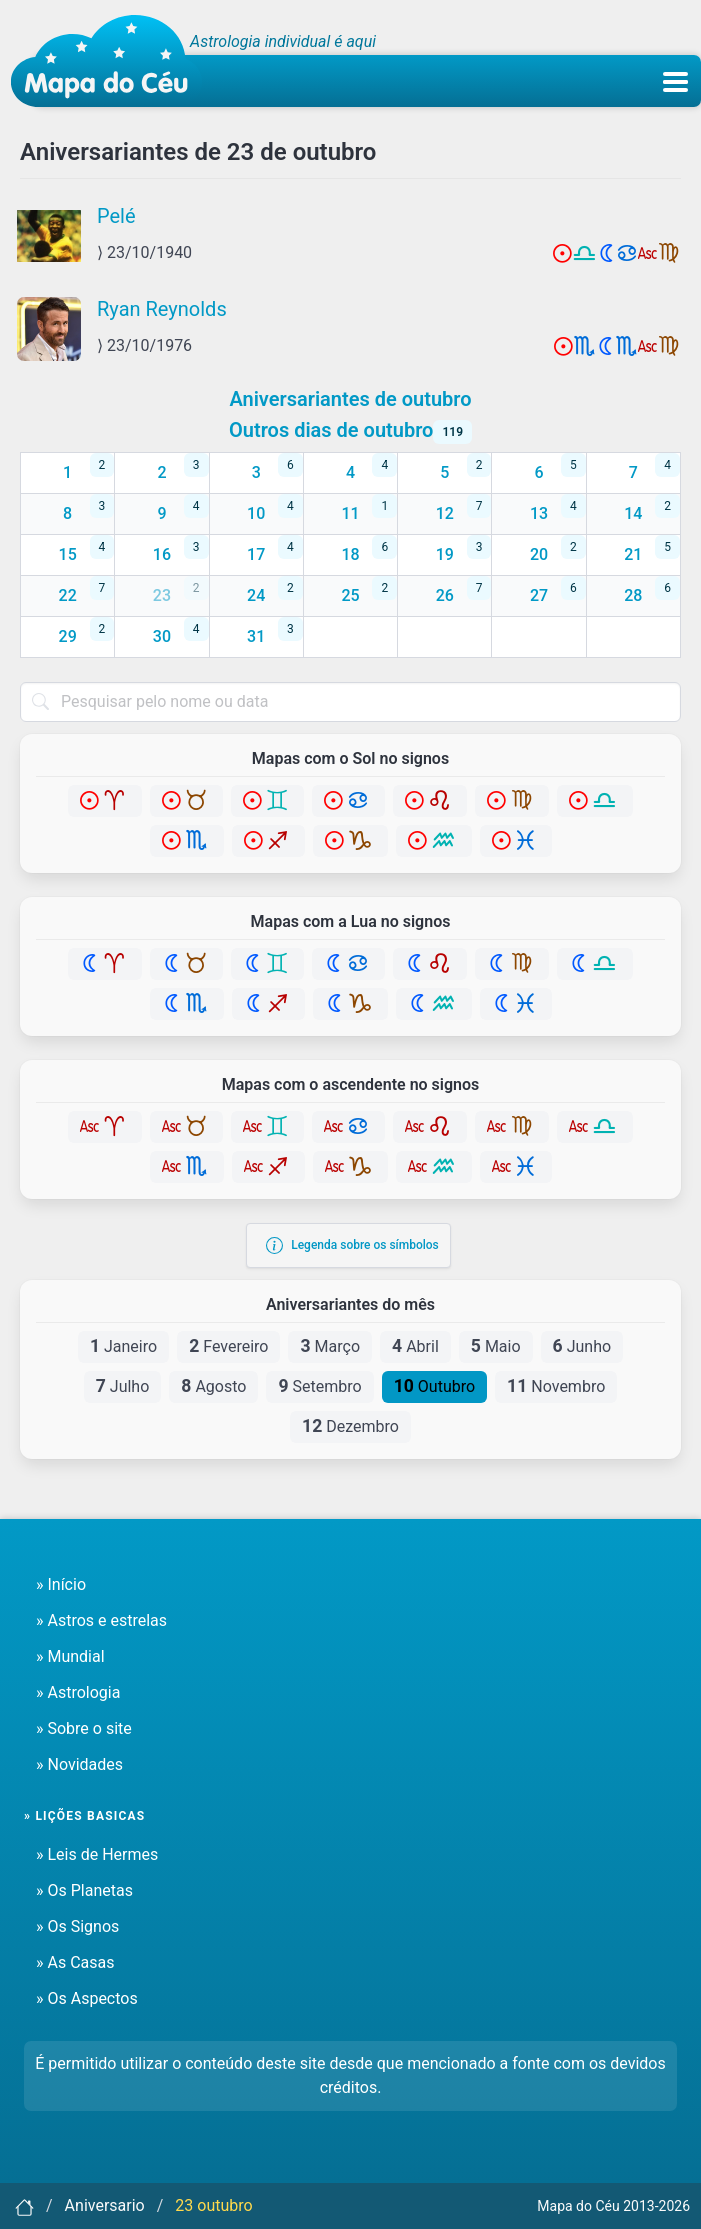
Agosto (213, 1386)
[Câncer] (348, 801)
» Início (61, 1584)
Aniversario (105, 2205)
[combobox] (350, 702)
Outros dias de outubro (350, 430)
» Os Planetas (84, 1890)
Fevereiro (228, 1346)
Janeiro (123, 1346)
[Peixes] (516, 841)
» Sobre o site (84, 1728)
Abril (415, 1346)
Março (330, 1346)
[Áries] (105, 801)
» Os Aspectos (87, 1998)
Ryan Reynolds (162, 309)
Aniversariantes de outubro (350, 399)
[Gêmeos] (267, 801)
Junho (582, 1346)
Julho (123, 1386)
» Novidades (79, 1764)
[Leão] (430, 801)
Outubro (434, 1386)
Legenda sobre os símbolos (352, 1245)
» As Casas (75, 1962)
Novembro (556, 1386)
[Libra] (595, 801)
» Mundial (70, 1656)
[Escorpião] (187, 841)
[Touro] (186, 801)
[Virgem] (512, 801)
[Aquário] (434, 841)
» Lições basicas (84, 1816)
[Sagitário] (268, 841)
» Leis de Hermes (97, 1854)
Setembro (319, 1386)
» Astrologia (78, 1692)
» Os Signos (77, 1926)
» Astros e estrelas (101, 1620)
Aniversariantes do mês (350, 1305)
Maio (496, 1346)
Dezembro (350, 1426)
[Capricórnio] (350, 841)
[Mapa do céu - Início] (106, 61)
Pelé (116, 216)
